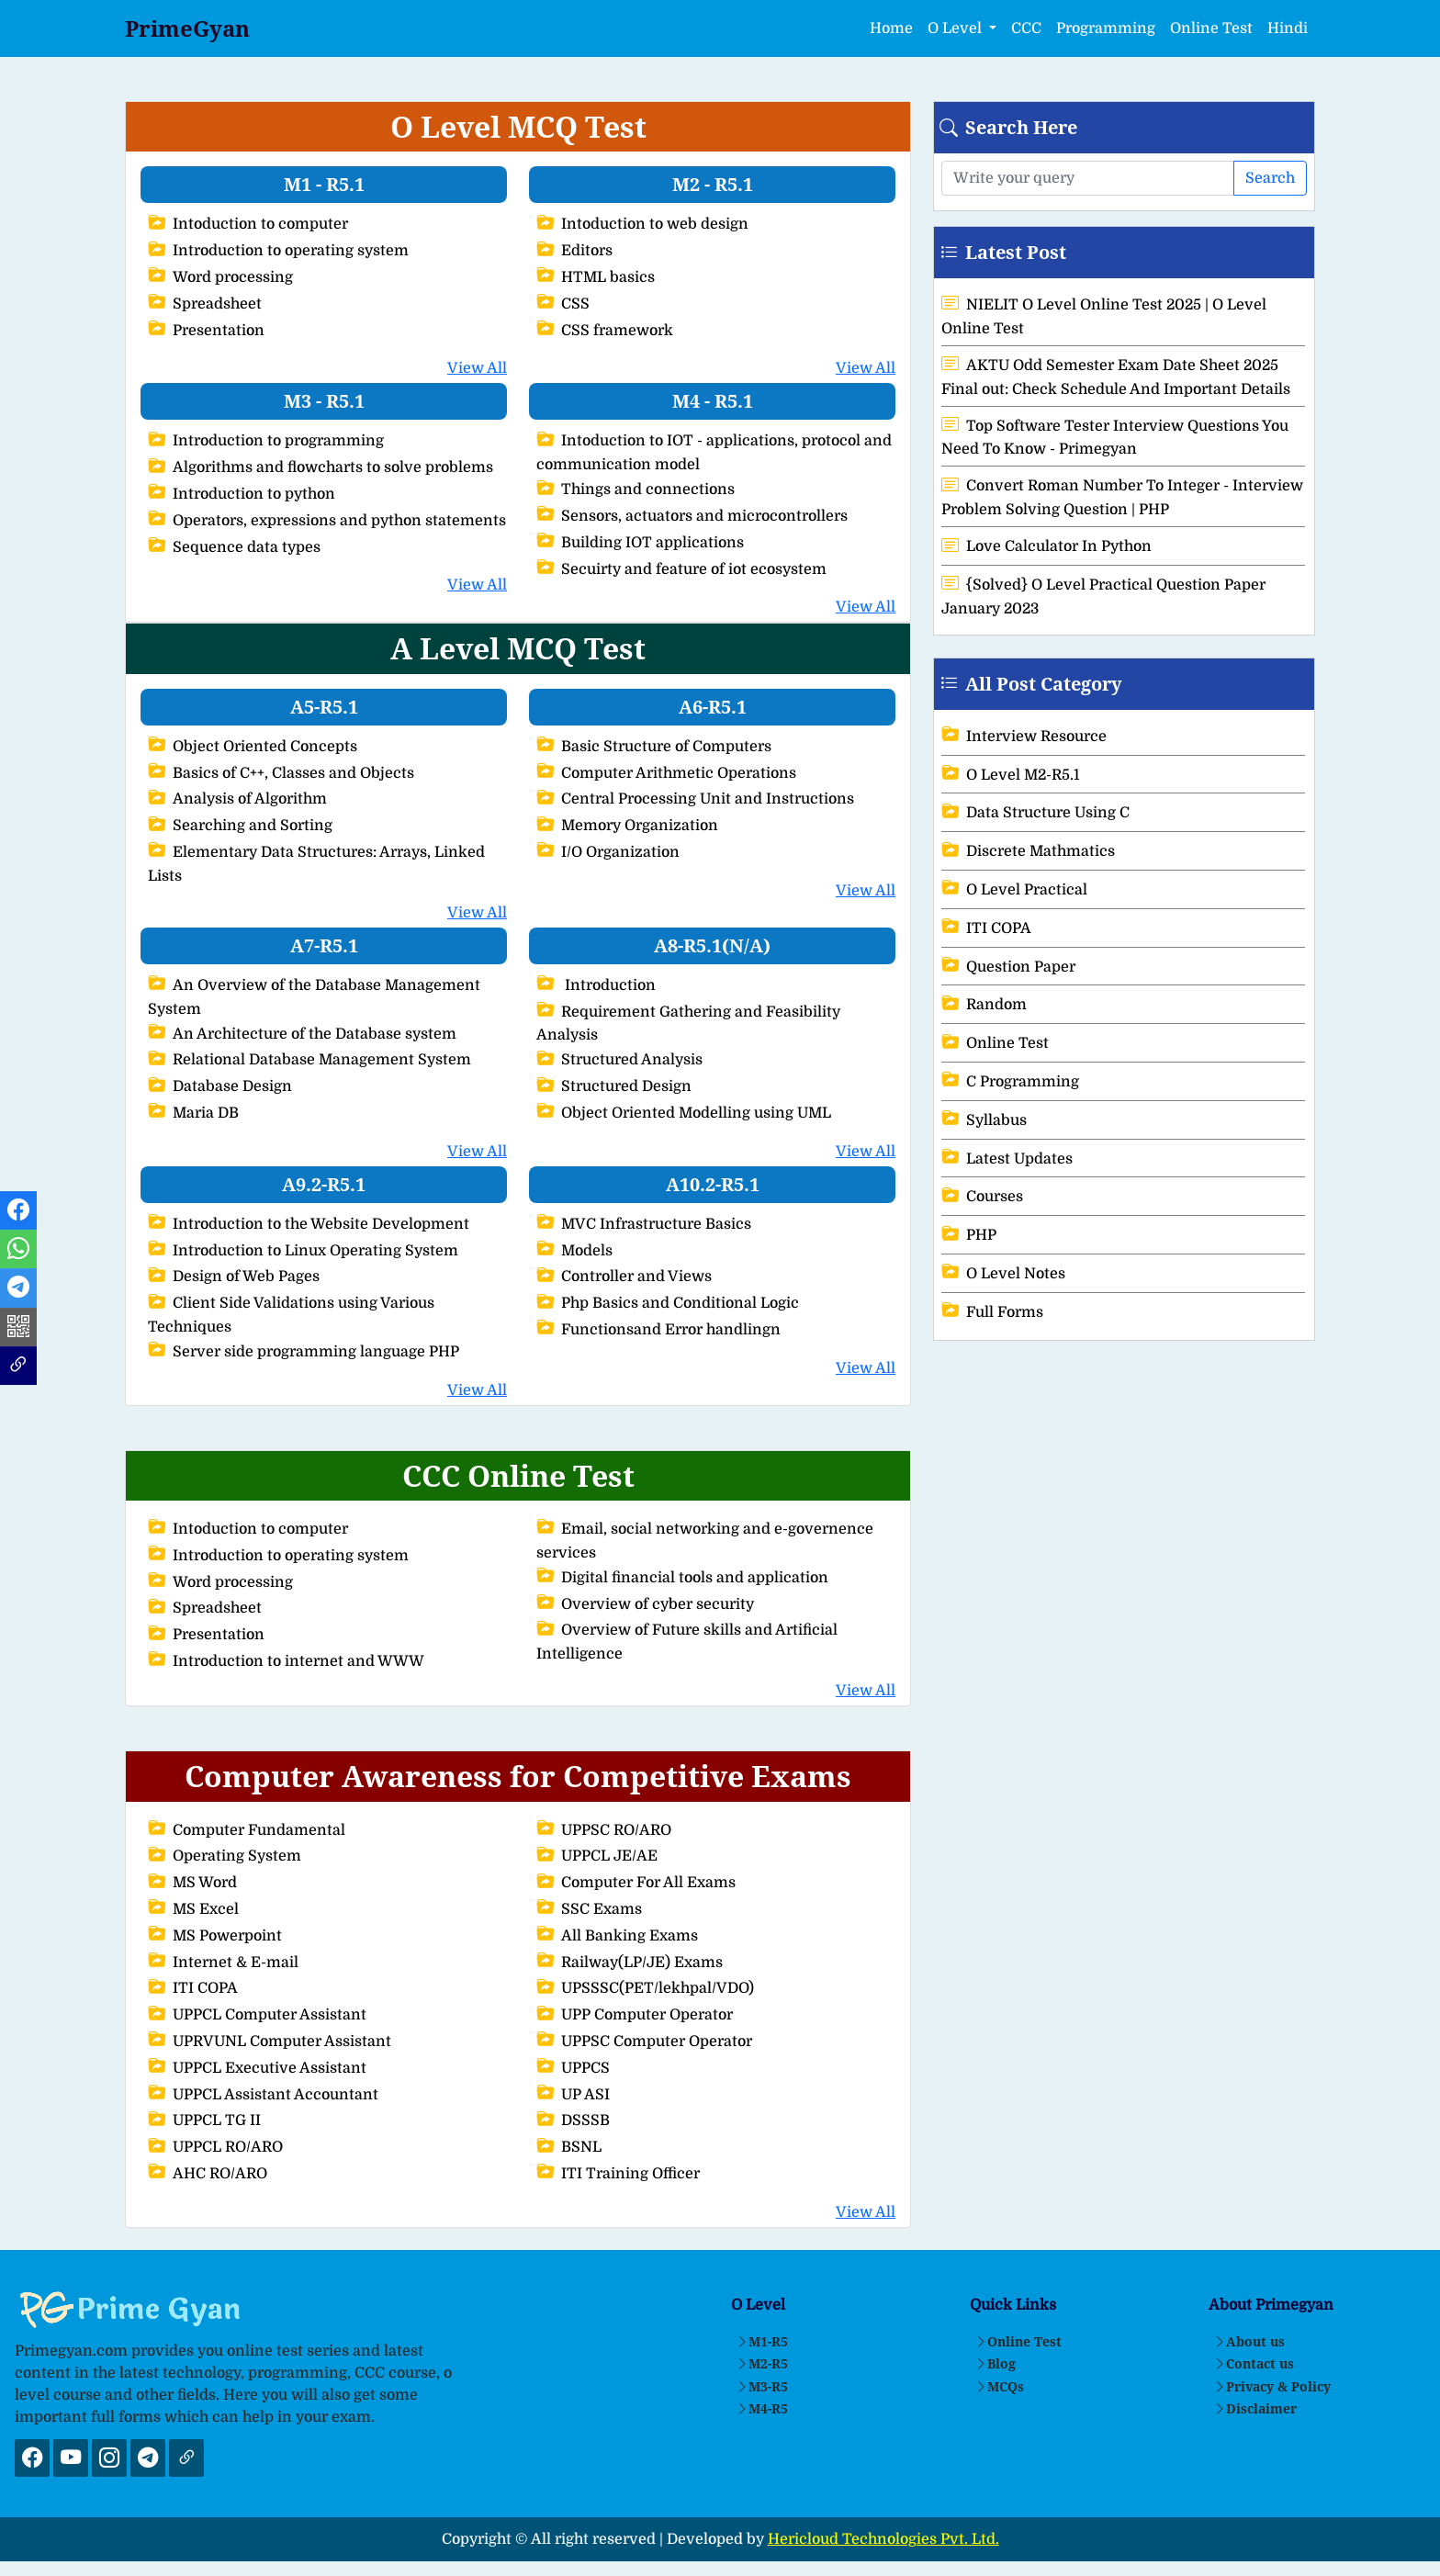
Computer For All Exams (636, 1882)
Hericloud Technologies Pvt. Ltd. (883, 2539)
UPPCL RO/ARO (215, 2147)
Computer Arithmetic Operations (666, 773)
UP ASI (573, 2095)
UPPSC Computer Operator (644, 2041)
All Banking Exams (617, 1936)
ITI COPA (193, 1988)
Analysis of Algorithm (237, 799)
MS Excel (193, 1909)
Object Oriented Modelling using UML (683, 1113)
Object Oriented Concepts (252, 746)
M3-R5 (762, 2386)
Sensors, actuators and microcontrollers (692, 516)
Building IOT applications (640, 542)
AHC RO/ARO (207, 2173)
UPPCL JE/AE (597, 1856)
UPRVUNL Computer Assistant (269, 2041)
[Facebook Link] (18, 1213)
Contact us (1253, 2363)
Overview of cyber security (645, 1604)
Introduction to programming (266, 441)
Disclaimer (1255, 2408)
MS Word (192, 1882)
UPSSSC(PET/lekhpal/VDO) (645, 1988)
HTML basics (595, 277)
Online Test (1211, 28)
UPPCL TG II (204, 2120)
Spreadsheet (205, 304)
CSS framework (604, 330)
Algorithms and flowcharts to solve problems (320, 467)
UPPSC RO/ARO (603, 1830)
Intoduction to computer (248, 224)
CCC (1026, 28)
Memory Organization (627, 825)
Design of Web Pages (234, 1276)
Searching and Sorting (240, 825)
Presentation (206, 330)
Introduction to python (241, 494)
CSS (563, 304)
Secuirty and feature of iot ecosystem (681, 569)
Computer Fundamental (246, 1830)
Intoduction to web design (642, 224)
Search (1270, 178)
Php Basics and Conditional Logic (667, 1303)
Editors (574, 250)
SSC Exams (589, 1909)
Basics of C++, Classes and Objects (281, 773)
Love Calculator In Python (1046, 546)
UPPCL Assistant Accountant (263, 2095)
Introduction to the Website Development (308, 1224)
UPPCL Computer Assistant (257, 2015)
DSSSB (573, 2120)
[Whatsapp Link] (18, 1251)
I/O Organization (608, 852)
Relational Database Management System (309, 1060)
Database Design (220, 1086)
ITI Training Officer (618, 2173)
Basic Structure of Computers (653, 746)
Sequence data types (234, 547)
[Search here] (1087, 178)
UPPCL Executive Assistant (257, 2068)
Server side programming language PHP (303, 1352)
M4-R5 (762, 2408)
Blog (995, 2363)
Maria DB (193, 1113)
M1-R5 (762, 2341)
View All (477, 368)
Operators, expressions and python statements (327, 520)
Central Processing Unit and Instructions (695, 799)
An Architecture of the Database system (302, 1034)
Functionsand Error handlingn (658, 1330)
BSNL (569, 2147)
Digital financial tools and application (682, 1577)
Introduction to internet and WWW (286, 1661)
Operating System (224, 1856)
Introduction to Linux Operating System (303, 1251)
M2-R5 (762, 2363)
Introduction (596, 985)
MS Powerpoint (215, 1936)
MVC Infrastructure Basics (643, 1224)
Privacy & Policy (1272, 2386)
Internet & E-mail (223, 1962)
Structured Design (614, 1086)
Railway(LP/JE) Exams (629, 1962)
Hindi (1287, 28)
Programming (1105, 28)
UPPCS (573, 2068)
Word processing (220, 277)
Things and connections (635, 489)
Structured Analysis (619, 1060)
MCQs (999, 2386)
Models (574, 1251)
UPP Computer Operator (634, 2015)
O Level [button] (956, 28)
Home (891, 28)
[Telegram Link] (18, 1291)
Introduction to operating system (278, 250)
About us (1249, 2341)
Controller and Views (624, 1276)
